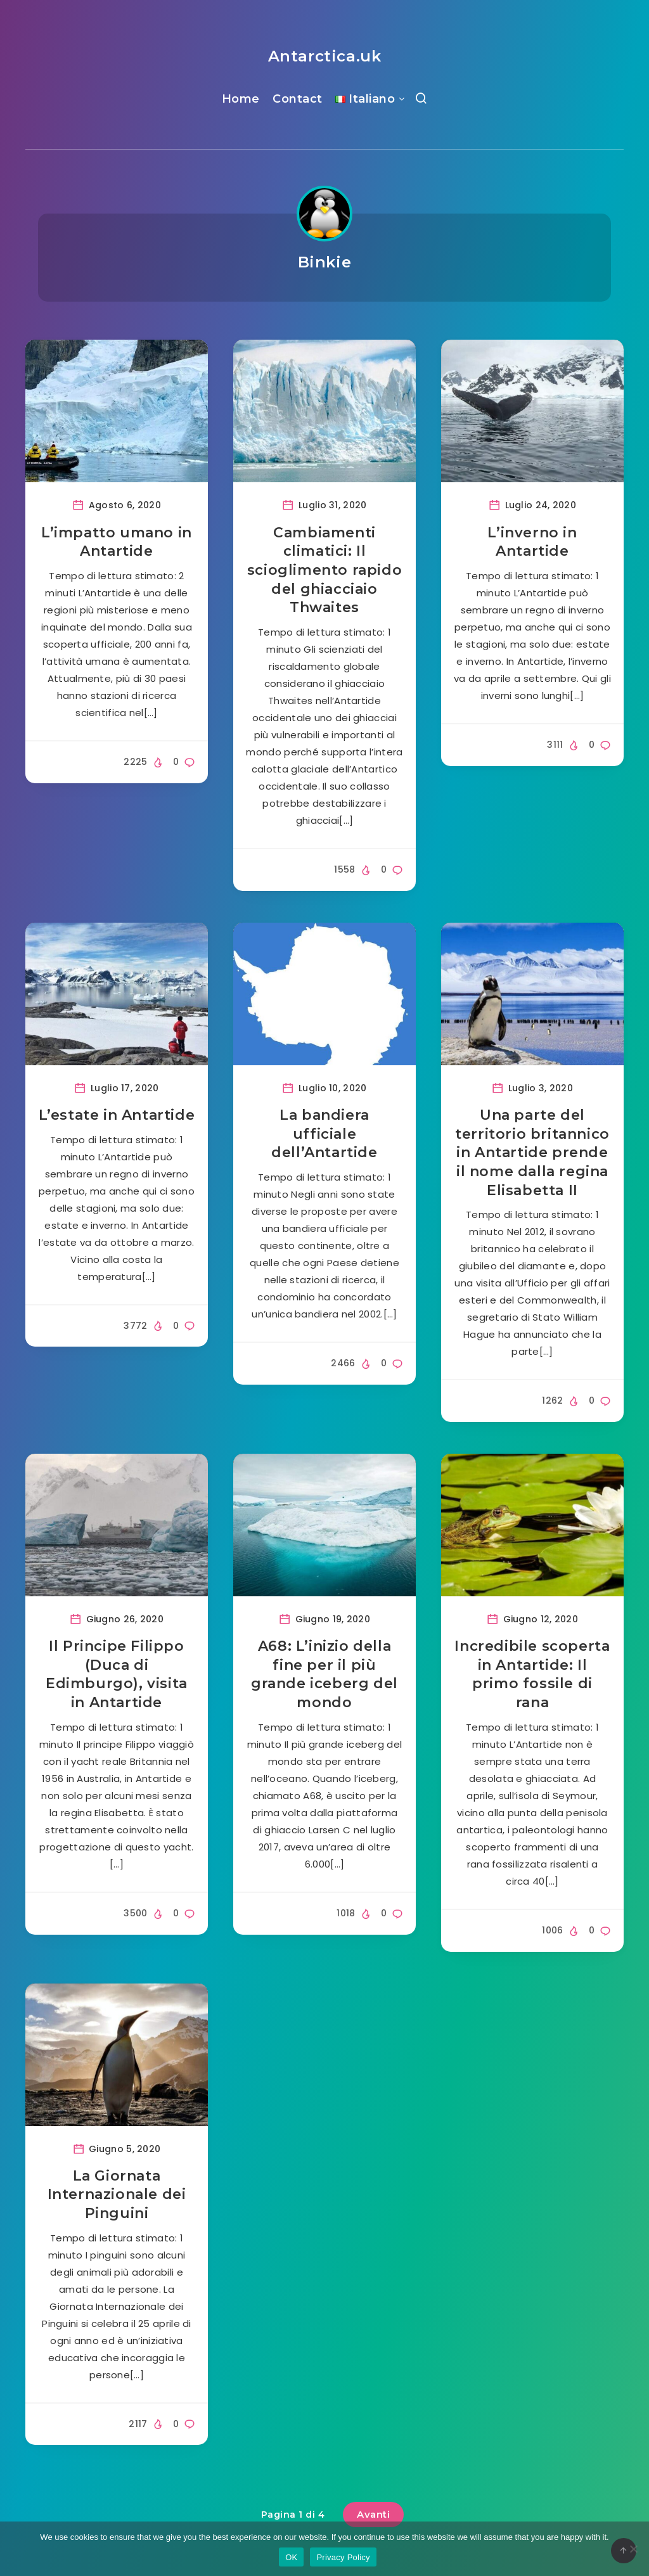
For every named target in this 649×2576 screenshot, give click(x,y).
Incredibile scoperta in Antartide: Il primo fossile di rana (532, 1674)
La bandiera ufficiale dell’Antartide (324, 1133)
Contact (298, 99)
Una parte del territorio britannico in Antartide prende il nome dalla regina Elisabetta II (532, 1152)
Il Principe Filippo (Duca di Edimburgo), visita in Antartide (117, 1674)
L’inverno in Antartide (532, 542)
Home (241, 99)
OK (291, 2557)
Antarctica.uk (325, 56)
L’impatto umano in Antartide (116, 542)
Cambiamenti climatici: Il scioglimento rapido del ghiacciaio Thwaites (324, 570)
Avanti (373, 2514)
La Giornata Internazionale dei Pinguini (117, 2194)
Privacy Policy (342, 2557)
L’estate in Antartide (117, 1115)
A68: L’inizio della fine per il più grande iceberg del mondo (324, 1674)
